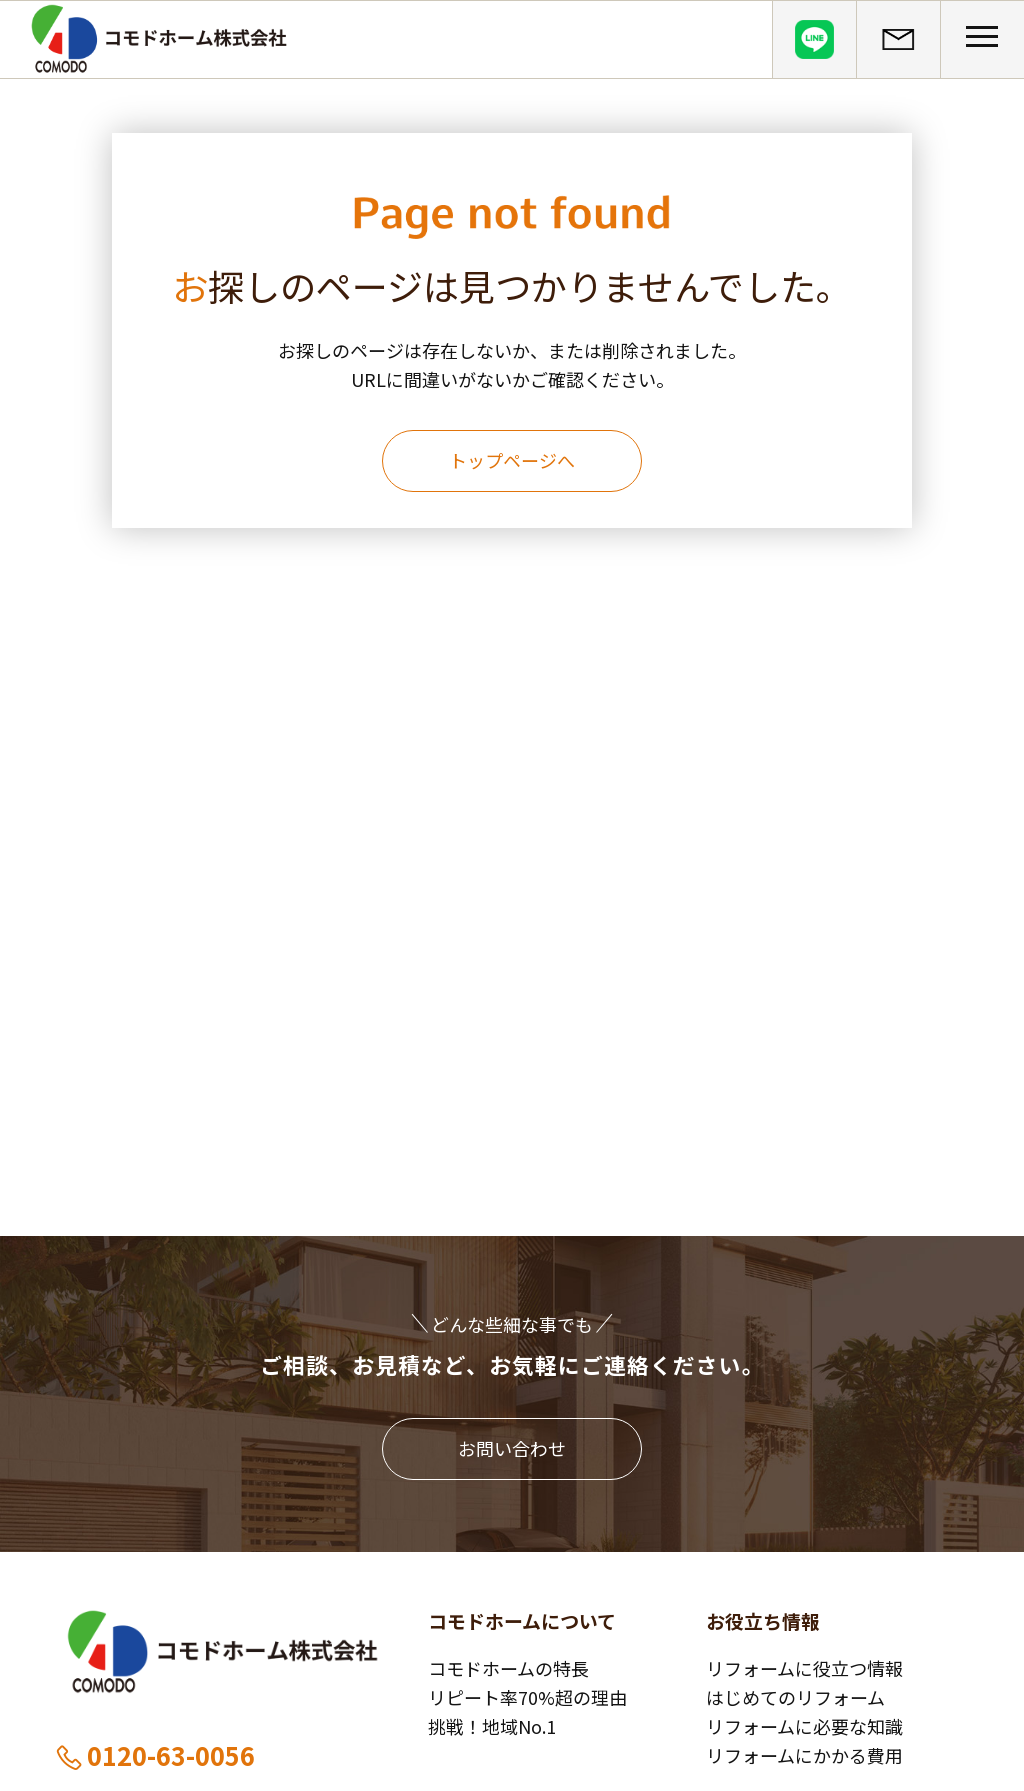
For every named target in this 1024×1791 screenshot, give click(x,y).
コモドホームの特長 (508, 1668)
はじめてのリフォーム (795, 1697)
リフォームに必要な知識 (804, 1726)
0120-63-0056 (154, 1755)
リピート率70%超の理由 (527, 1697)
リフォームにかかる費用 (804, 1755)
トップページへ (512, 460)
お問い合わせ (512, 1448)
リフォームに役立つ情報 (804, 1668)
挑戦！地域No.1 (492, 1726)
